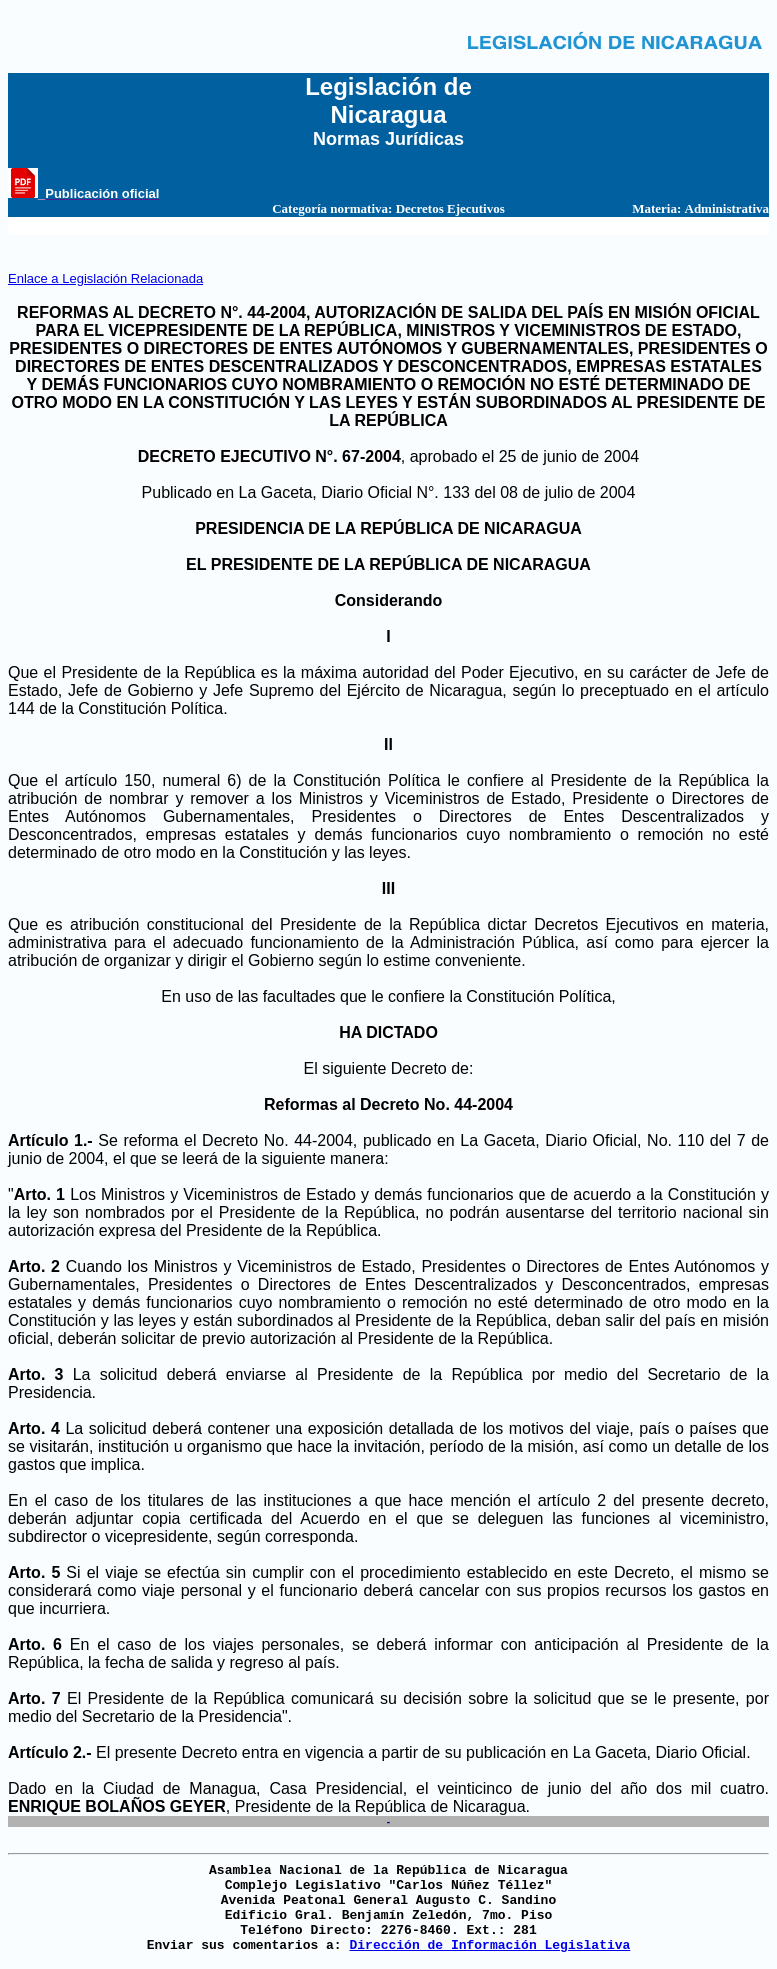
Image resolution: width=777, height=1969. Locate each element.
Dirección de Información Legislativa (489, 1945)
